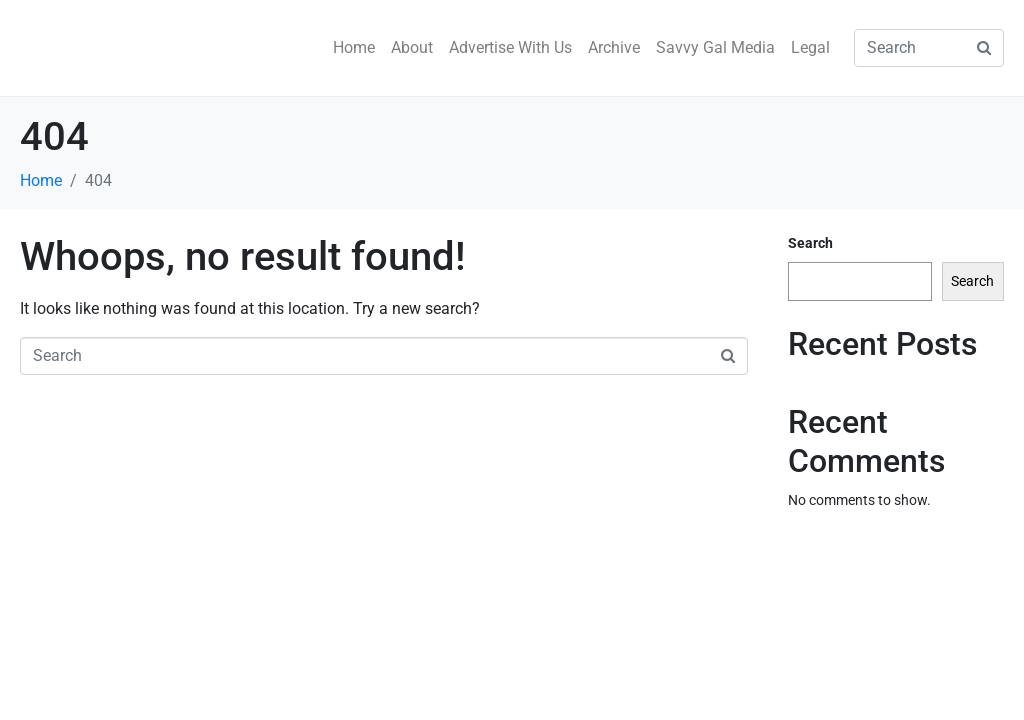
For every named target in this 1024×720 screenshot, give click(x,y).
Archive (614, 47)
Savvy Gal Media (715, 47)
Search (810, 243)
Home (354, 47)
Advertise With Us (510, 47)
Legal (810, 47)
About (412, 47)
